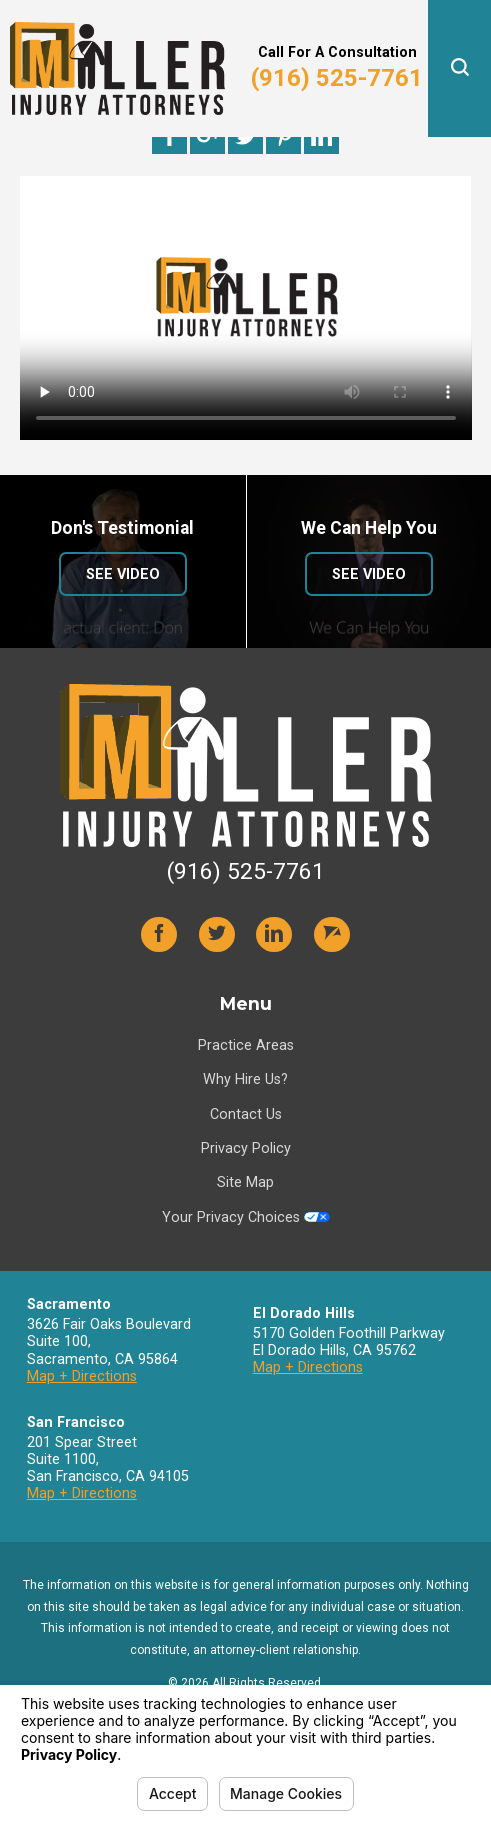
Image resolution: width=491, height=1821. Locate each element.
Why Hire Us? (245, 1079)
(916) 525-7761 (337, 78)
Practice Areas (246, 1045)
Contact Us (246, 1114)
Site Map (245, 1182)
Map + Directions (82, 1376)
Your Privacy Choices (246, 1217)
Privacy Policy (246, 1148)
